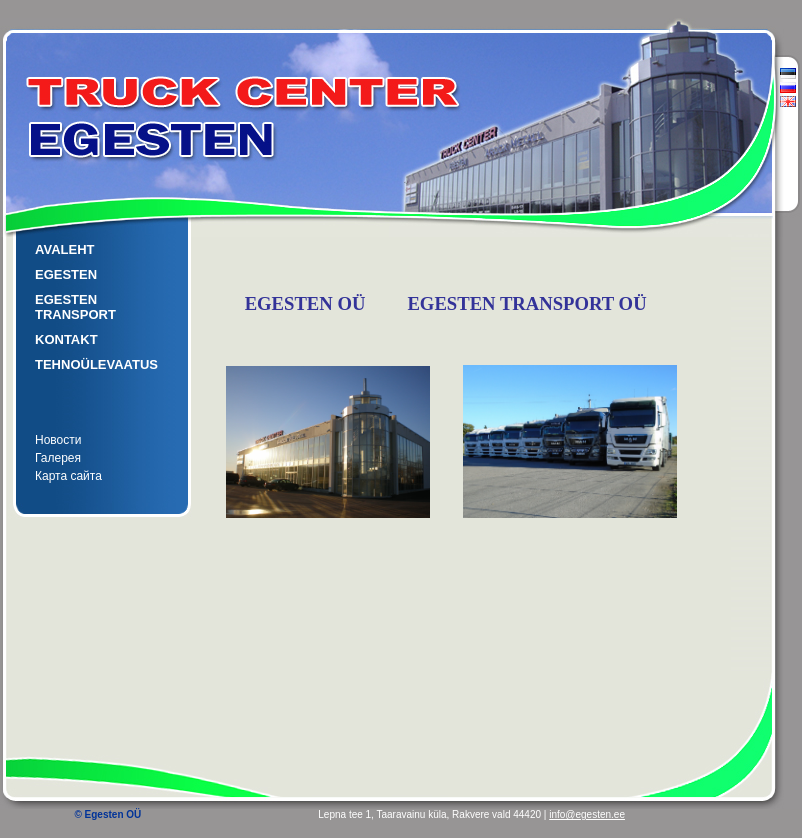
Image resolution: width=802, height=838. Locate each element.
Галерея (58, 458)
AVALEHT (64, 249)
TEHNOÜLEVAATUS (96, 364)
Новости (58, 440)
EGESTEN (66, 274)
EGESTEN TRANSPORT (75, 307)
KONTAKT (66, 339)
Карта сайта (68, 476)
